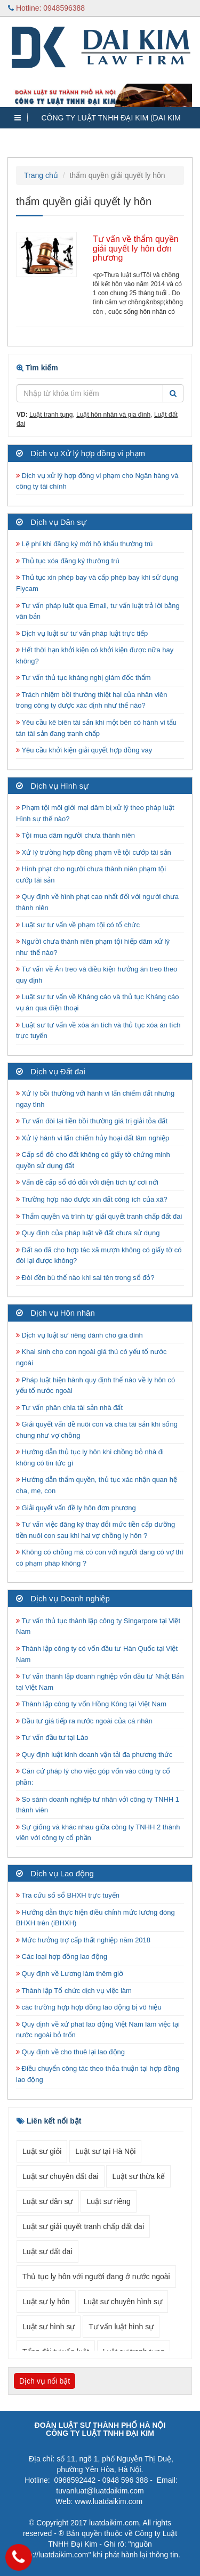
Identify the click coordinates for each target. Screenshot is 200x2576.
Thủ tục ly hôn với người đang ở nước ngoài (96, 2276)
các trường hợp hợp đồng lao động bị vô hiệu (89, 2007)
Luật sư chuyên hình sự (123, 2301)
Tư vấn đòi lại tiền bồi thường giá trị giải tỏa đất (91, 1121)
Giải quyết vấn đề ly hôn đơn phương (76, 1508)
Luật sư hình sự (48, 2326)
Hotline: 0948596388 (46, 8)
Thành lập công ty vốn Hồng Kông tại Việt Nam (91, 1704)
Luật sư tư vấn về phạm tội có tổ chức (78, 925)
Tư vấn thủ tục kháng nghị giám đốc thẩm (83, 678)
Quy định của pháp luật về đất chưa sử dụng (88, 1233)
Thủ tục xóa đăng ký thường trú (67, 561)
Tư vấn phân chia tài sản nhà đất (69, 1408)
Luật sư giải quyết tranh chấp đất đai (83, 2226)
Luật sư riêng (108, 2201)
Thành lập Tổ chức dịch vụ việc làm (74, 1991)
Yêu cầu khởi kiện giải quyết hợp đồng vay (84, 750)
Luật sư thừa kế (138, 2176)
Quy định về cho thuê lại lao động (70, 2052)
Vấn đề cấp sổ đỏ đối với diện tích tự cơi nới (87, 1182)
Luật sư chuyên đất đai (60, 2176)
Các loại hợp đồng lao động (61, 1957)
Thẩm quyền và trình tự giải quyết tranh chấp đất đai (100, 1216)
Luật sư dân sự (47, 2201)
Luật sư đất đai (47, 2251)
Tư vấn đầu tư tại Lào (52, 1737)
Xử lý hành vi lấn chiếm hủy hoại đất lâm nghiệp (92, 1138)
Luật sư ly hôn (46, 2301)
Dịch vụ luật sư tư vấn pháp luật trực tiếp (82, 633)
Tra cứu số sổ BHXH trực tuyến (67, 1895)
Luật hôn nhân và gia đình (113, 414)
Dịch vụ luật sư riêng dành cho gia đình (79, 1335)
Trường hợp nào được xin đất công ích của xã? (91, 1199)
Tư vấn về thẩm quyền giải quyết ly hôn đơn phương (136, 248)
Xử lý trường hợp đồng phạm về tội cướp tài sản (93, 852)
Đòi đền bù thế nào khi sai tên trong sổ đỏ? (85, 1278)
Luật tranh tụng (51, 414)
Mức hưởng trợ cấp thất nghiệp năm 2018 (83, 1940)
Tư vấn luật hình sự (121, 2326)
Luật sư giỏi (41, 2151)
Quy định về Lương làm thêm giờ (69, 1974)
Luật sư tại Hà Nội (105, 2151)
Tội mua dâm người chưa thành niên (75, 835)
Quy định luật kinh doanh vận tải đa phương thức (94, 1755)
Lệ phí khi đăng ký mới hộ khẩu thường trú (84, 544)
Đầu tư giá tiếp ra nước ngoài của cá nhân (84, 1721)
